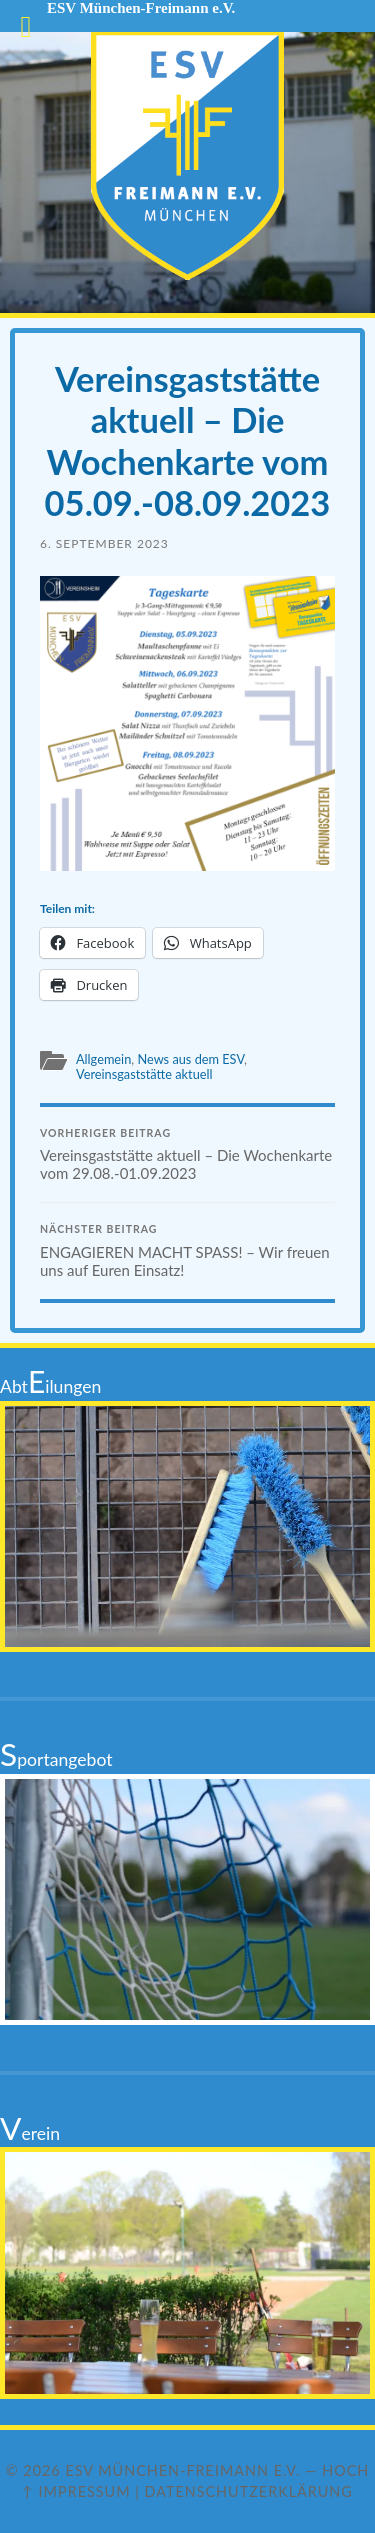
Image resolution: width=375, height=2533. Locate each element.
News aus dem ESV (190, 1059)
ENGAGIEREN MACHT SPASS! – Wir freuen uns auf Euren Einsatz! (187, 1251)
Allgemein (103, 1059)
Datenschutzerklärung (249, 2491)
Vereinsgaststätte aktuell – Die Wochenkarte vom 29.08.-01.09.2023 (187, 1155)
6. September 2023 (104, 543)
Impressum (85, 2491)
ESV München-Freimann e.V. (182, 2470)
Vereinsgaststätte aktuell (144, 1074)
